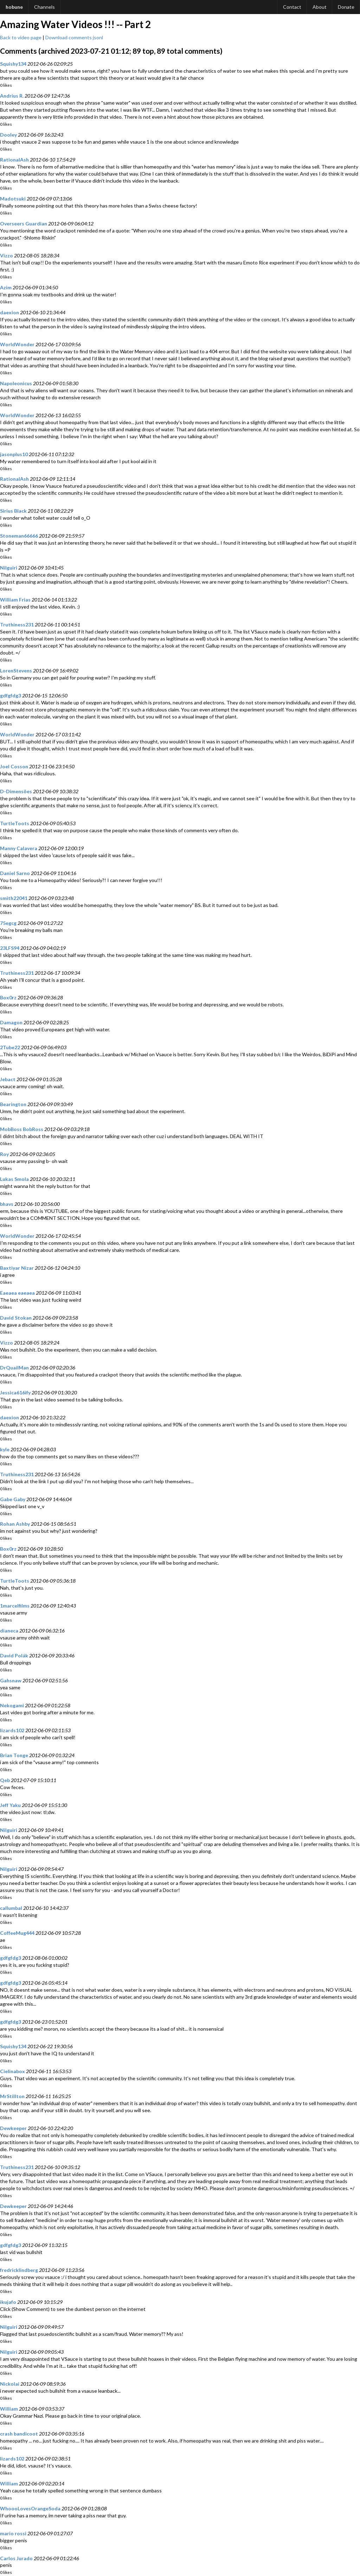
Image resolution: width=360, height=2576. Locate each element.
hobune (14, 7)
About (320, 7)
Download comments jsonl (74, 37)
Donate (346, 7)
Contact (292, 7)
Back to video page (20, 37)
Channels (44, 7)
